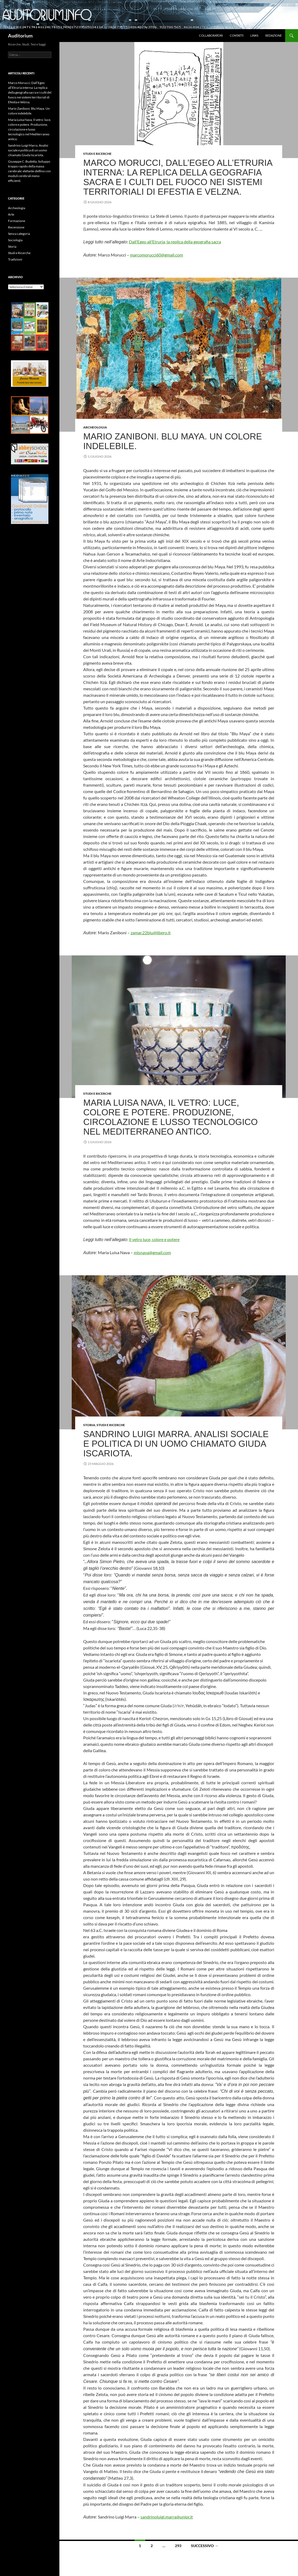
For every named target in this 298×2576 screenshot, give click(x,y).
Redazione (273, 35)
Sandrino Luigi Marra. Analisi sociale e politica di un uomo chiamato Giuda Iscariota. (176, 1443)
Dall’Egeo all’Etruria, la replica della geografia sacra (175, 241)
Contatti (236, 35)
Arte (11, 214)
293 (178, 2545)
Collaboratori (211, 35)
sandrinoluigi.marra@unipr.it (166, 2516)
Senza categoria (19, 234)
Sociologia (15, 240)
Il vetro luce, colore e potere (154, 1239)
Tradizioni (15, 259)
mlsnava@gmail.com (152, 1252)
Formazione (16, 221)
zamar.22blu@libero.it (151, 932)
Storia (89, 1425)
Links (254, 35)
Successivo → (204, 2545)
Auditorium (20, 36)
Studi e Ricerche (97, 154)
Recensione (16, 227)
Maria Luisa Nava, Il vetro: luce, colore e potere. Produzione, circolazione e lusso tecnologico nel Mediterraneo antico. (170, 1117)
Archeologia (95, 427)
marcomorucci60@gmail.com (156, 254)
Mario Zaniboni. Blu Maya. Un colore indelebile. (172, 441)
